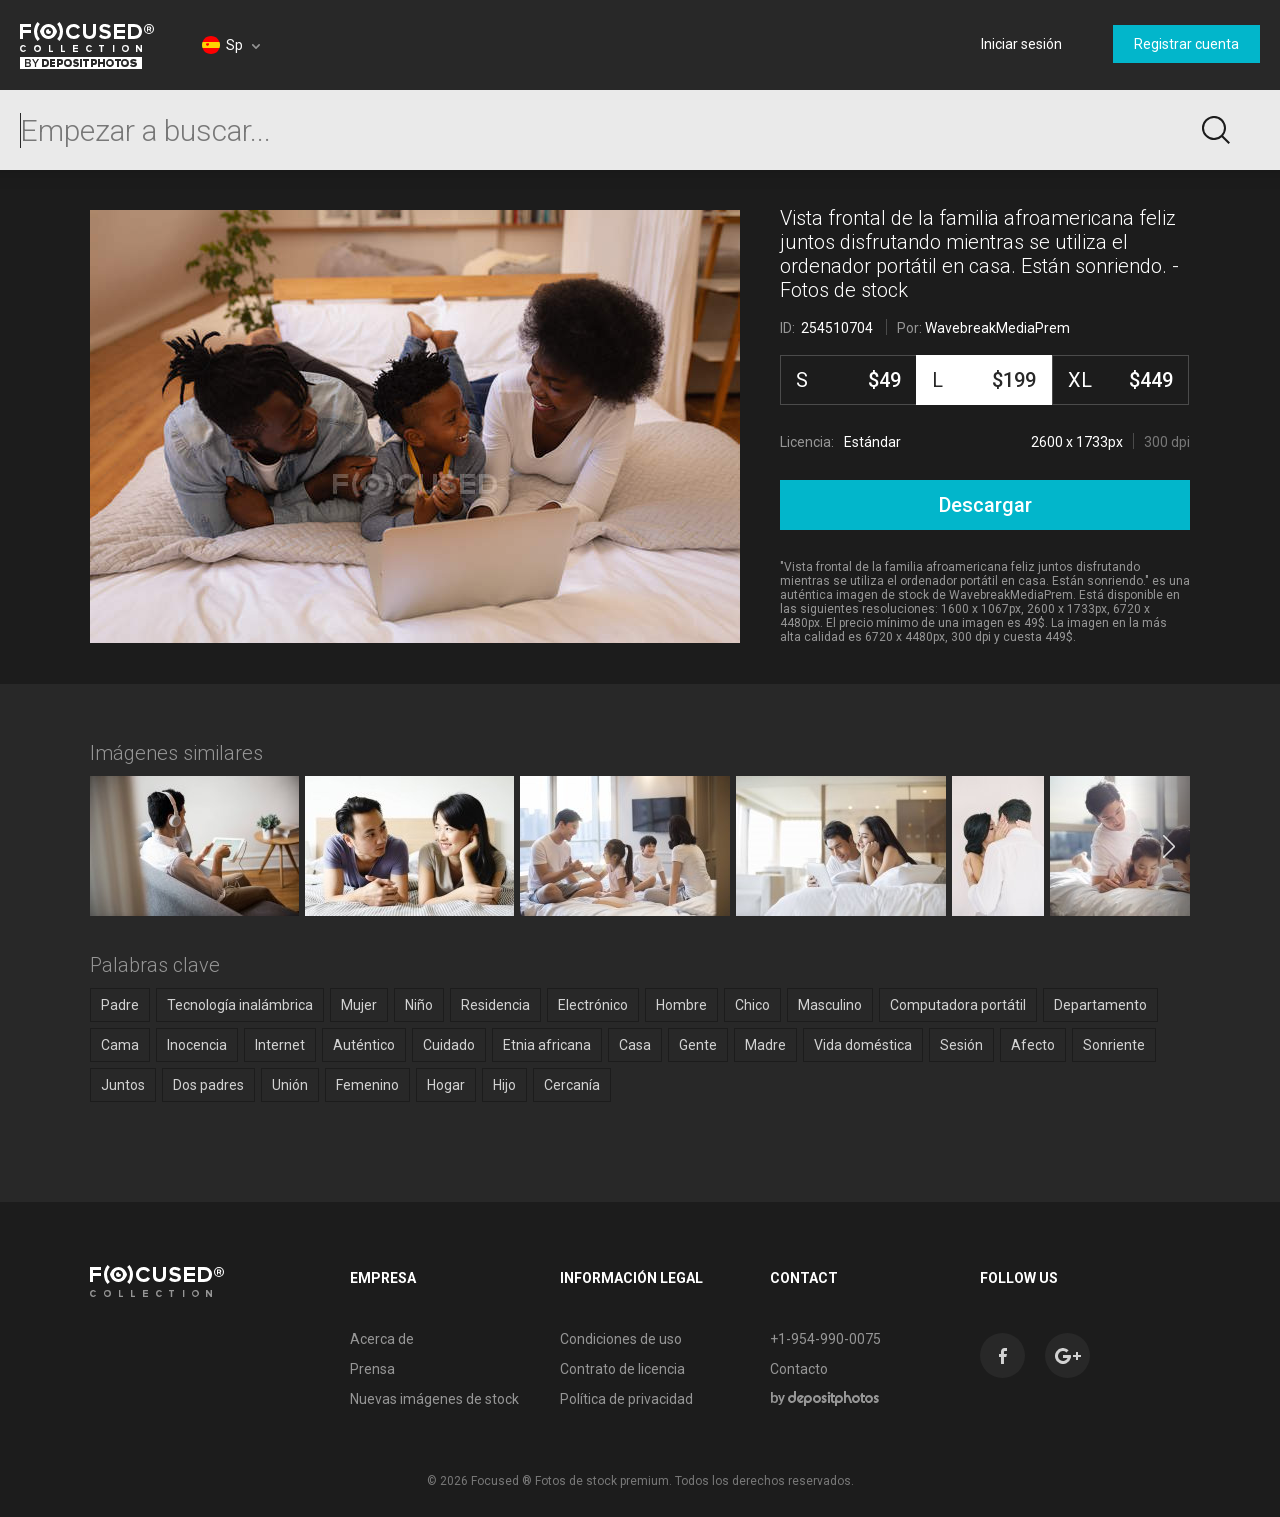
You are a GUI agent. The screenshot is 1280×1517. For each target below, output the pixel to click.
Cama (120, 1045)
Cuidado (449, 1045)
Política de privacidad (626, 1399)
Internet (280, 1045)
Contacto (799, 1369)
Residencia (495, 1005)
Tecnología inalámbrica (240, 1005)
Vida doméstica (863, 1045)
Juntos (123, 1085)
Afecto (1033, 1045)
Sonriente (1114, 1045)
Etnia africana (547, 1045)
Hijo (504, 1085)
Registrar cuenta (1186, 44)
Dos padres (208, 1085)
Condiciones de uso (621, 1339)
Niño (419, 1005)
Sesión (961, 1045)
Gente (698, 1045)
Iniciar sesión (1021, 44)
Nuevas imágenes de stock (434, 1399)
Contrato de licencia (622, 1369)
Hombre (681, 1005)
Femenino (367, 1085)
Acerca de (382, 1339)
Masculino (830, 1005)
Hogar (446, 1085)
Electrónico (593, 1005)
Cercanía (572, 1085)
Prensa (372, 1369)
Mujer (359, 1005)
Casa (635, 1045)
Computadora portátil (958, 1005)
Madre (765, 1045)
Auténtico (364, 1045)
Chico (752, 1005)
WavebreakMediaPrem (997, 328)
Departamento (1100, 1005)
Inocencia (197, 1045)
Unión (290, 1085)
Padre (120, 1005)
